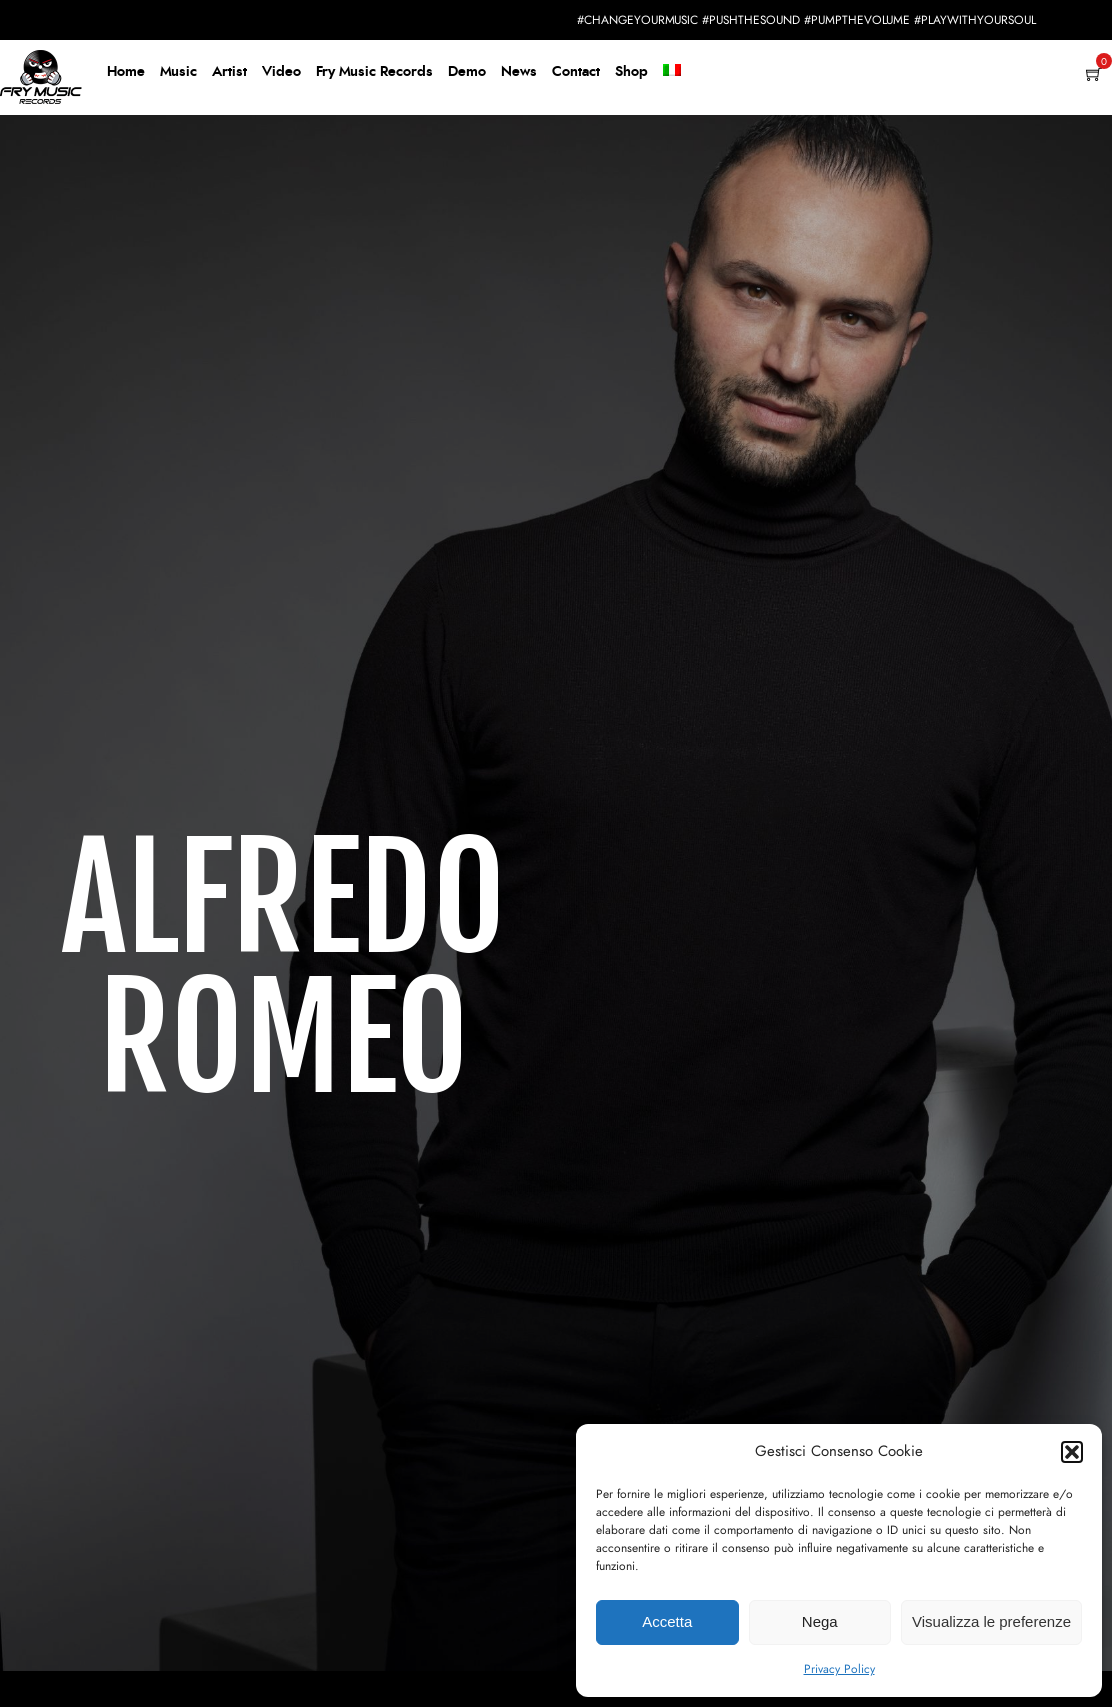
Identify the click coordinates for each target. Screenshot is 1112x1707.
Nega (820, 1621)
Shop (631, 72)
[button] (1072, 1452)
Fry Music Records (374, 72)
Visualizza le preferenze (991, 1621)
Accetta (667, 1621)
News (519, 72)
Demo (467, 72)
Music (178, 72)
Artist (229, 72)
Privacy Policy (839, 1669)
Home (126, 72)
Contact (576, 72)
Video (281, 72)
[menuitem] (672, 73)
